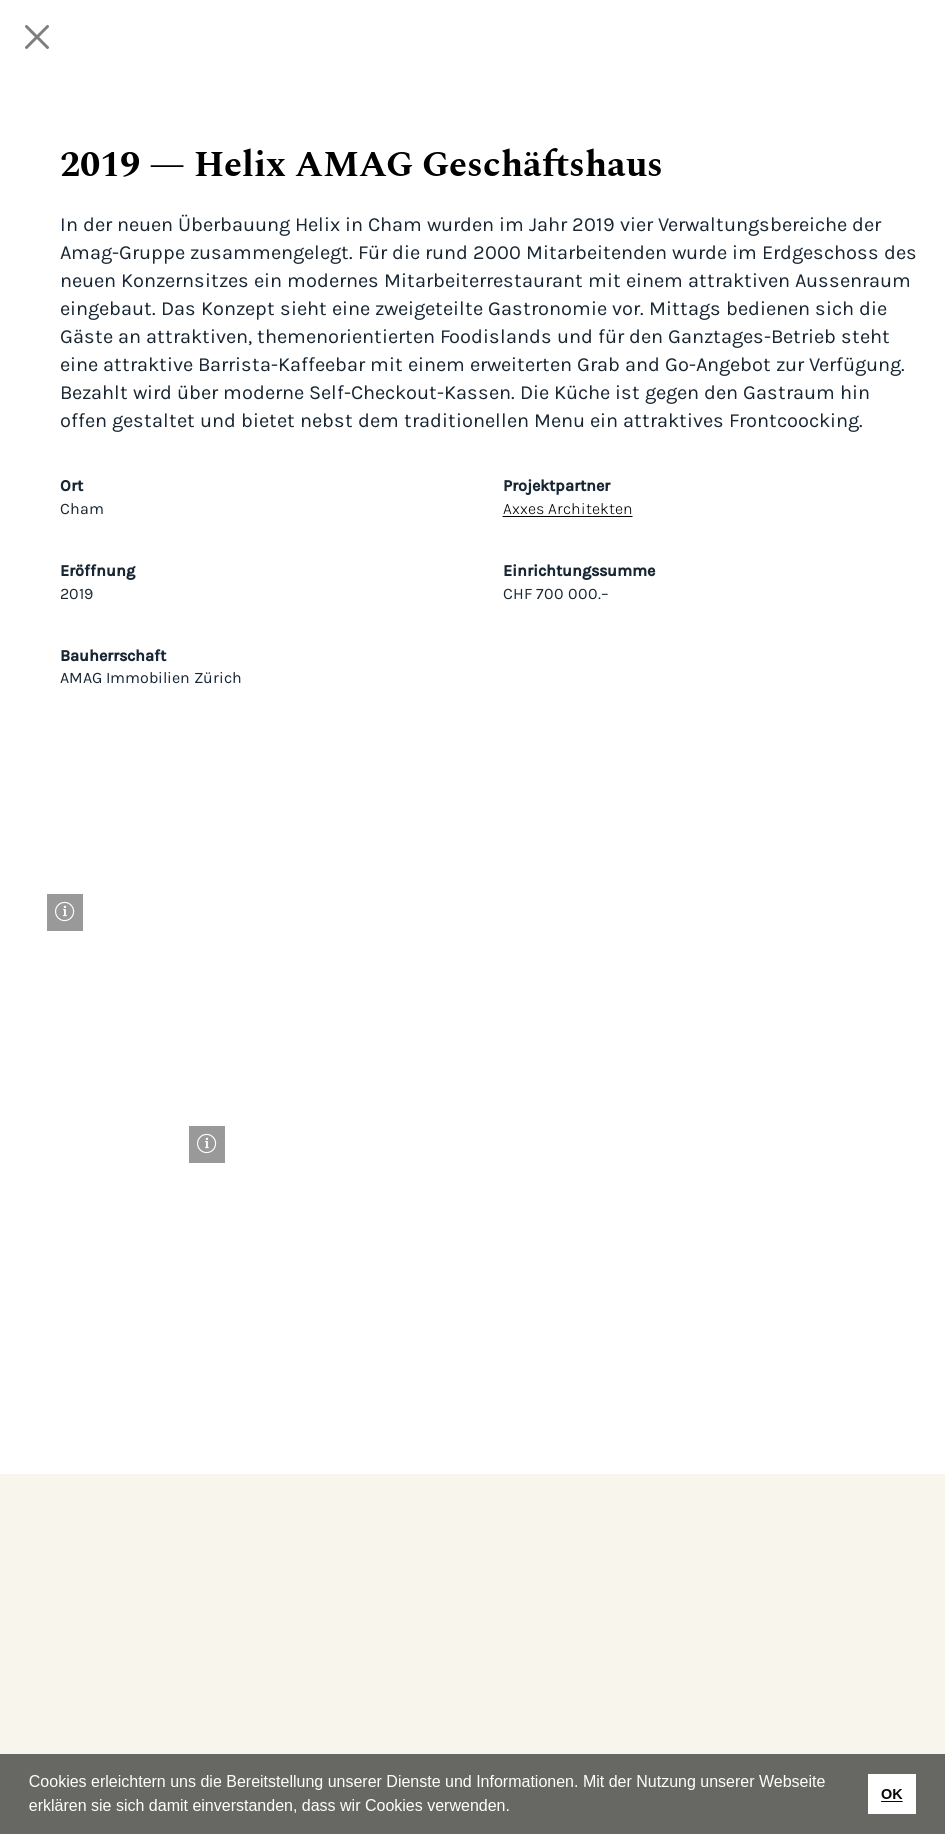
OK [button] (892, 1794)
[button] (517, 1808)
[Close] (37, 37)
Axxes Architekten (568, 508)
